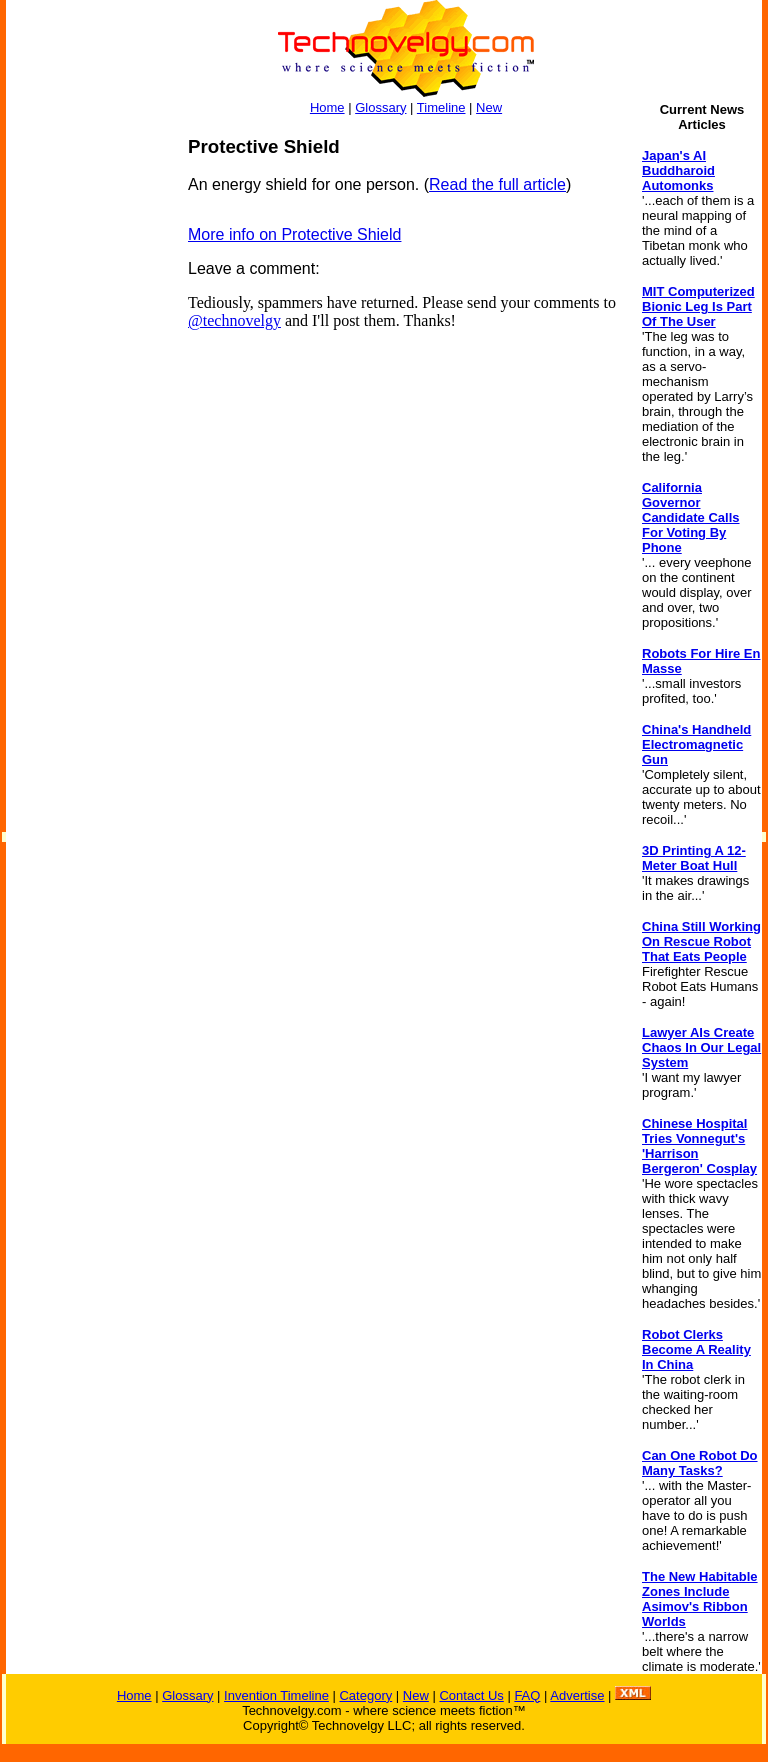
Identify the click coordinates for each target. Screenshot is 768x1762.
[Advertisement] (86, 436)
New (489, 107)
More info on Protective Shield (294, 234)
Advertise (577, 1695)
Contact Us (471, 1695)
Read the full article (497, 184)
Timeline (441, 107)
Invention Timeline (276, 1695)
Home (327, 107)
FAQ (527, 1695)
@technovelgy (234, 320)
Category (365, 1695)
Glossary (380, 107)
